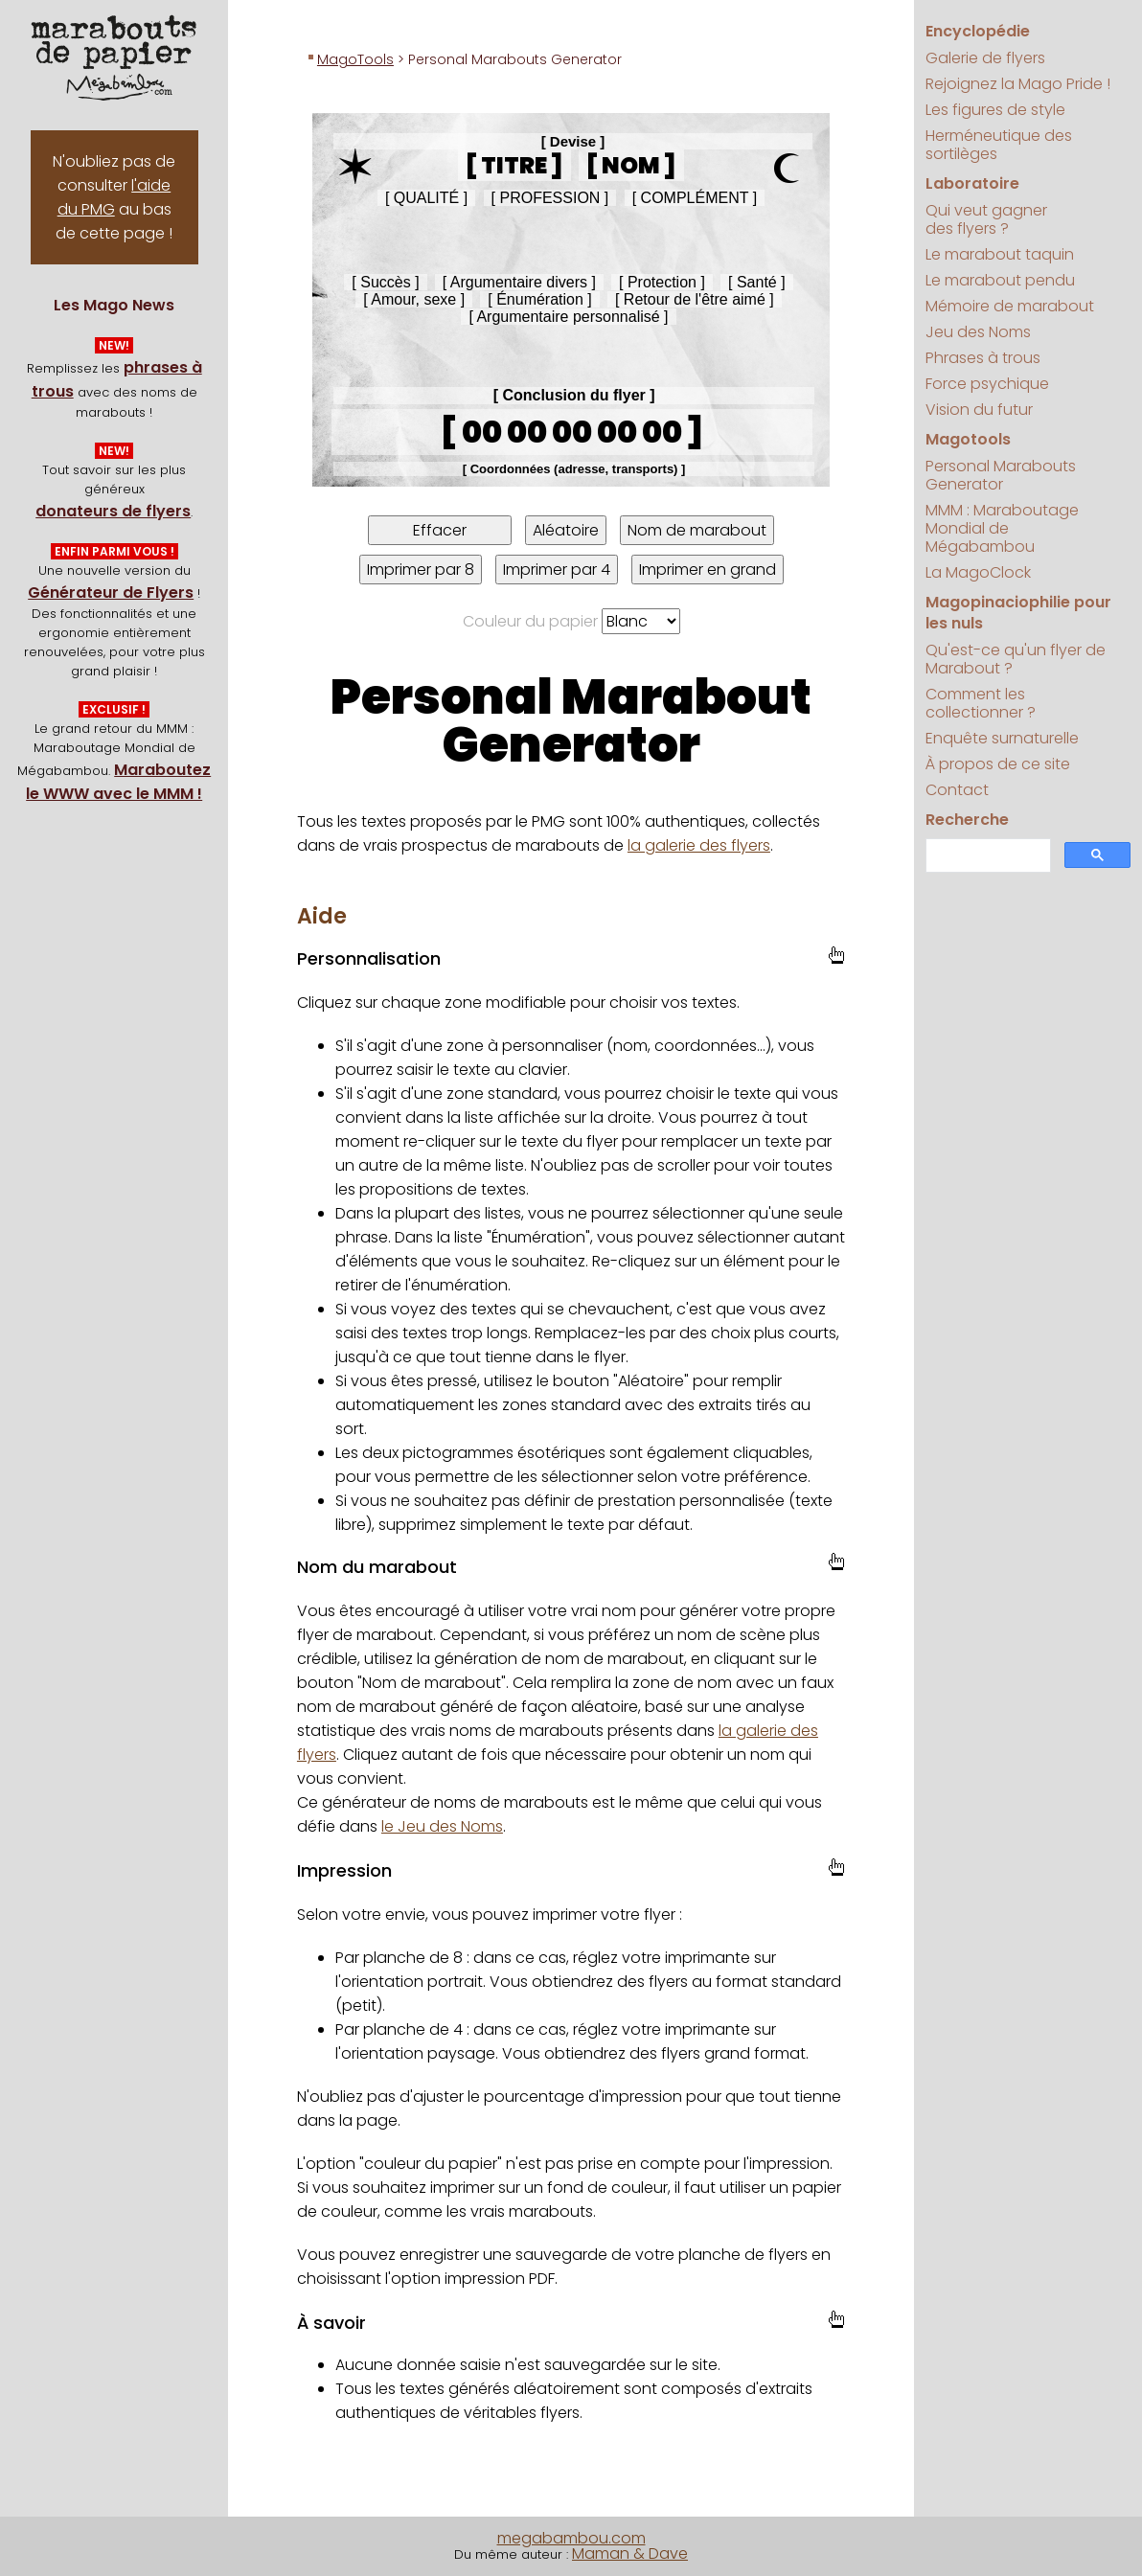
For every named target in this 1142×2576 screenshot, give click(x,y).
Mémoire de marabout (1009, 306)
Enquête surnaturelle (1002, 738)
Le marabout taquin (999, 254)
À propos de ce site (997, 764)
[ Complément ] (694, 198)
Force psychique (987, 384)
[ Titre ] (514, 165)
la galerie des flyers (699, 845)
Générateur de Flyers (111, 592)
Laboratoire (972, 183)
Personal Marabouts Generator (1000, 475)
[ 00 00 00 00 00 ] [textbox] (572, 431)
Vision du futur (979, 410)
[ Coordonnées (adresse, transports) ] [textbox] (574, 469)
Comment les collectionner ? (980, 703)
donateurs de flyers (113, 511)
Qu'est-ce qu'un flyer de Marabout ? (1015, 659)
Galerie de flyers (985, 58)
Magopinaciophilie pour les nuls (1018, 612)
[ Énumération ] (540, 299)
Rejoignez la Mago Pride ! (1017, 84)
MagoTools (355, 59)
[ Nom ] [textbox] (631, 165)
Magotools (968, 439)
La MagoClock (978, 572)
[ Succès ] (385, 282)
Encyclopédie (977, 31)
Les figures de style (995, 110)
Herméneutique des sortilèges (998, 145)
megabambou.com (571, 2538)
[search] (987, 856)
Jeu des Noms (978, 332)
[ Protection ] (662, 282)
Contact (957, 790)
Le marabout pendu (1000, 280)
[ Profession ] (550, 198)
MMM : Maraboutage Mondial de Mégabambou (1002, 528)
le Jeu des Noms (442, 1826)
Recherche (967, 820)
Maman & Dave (630, 2553)
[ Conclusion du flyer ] (574, 395)
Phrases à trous (982, 358)
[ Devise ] (573, 141)
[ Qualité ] (426, 198)
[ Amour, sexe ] (414, 299)
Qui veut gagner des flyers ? (986, 219)
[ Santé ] (757, 282)
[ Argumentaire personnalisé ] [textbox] (568, 316)
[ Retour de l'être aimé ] (694, 299)
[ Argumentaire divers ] (519, 282)
